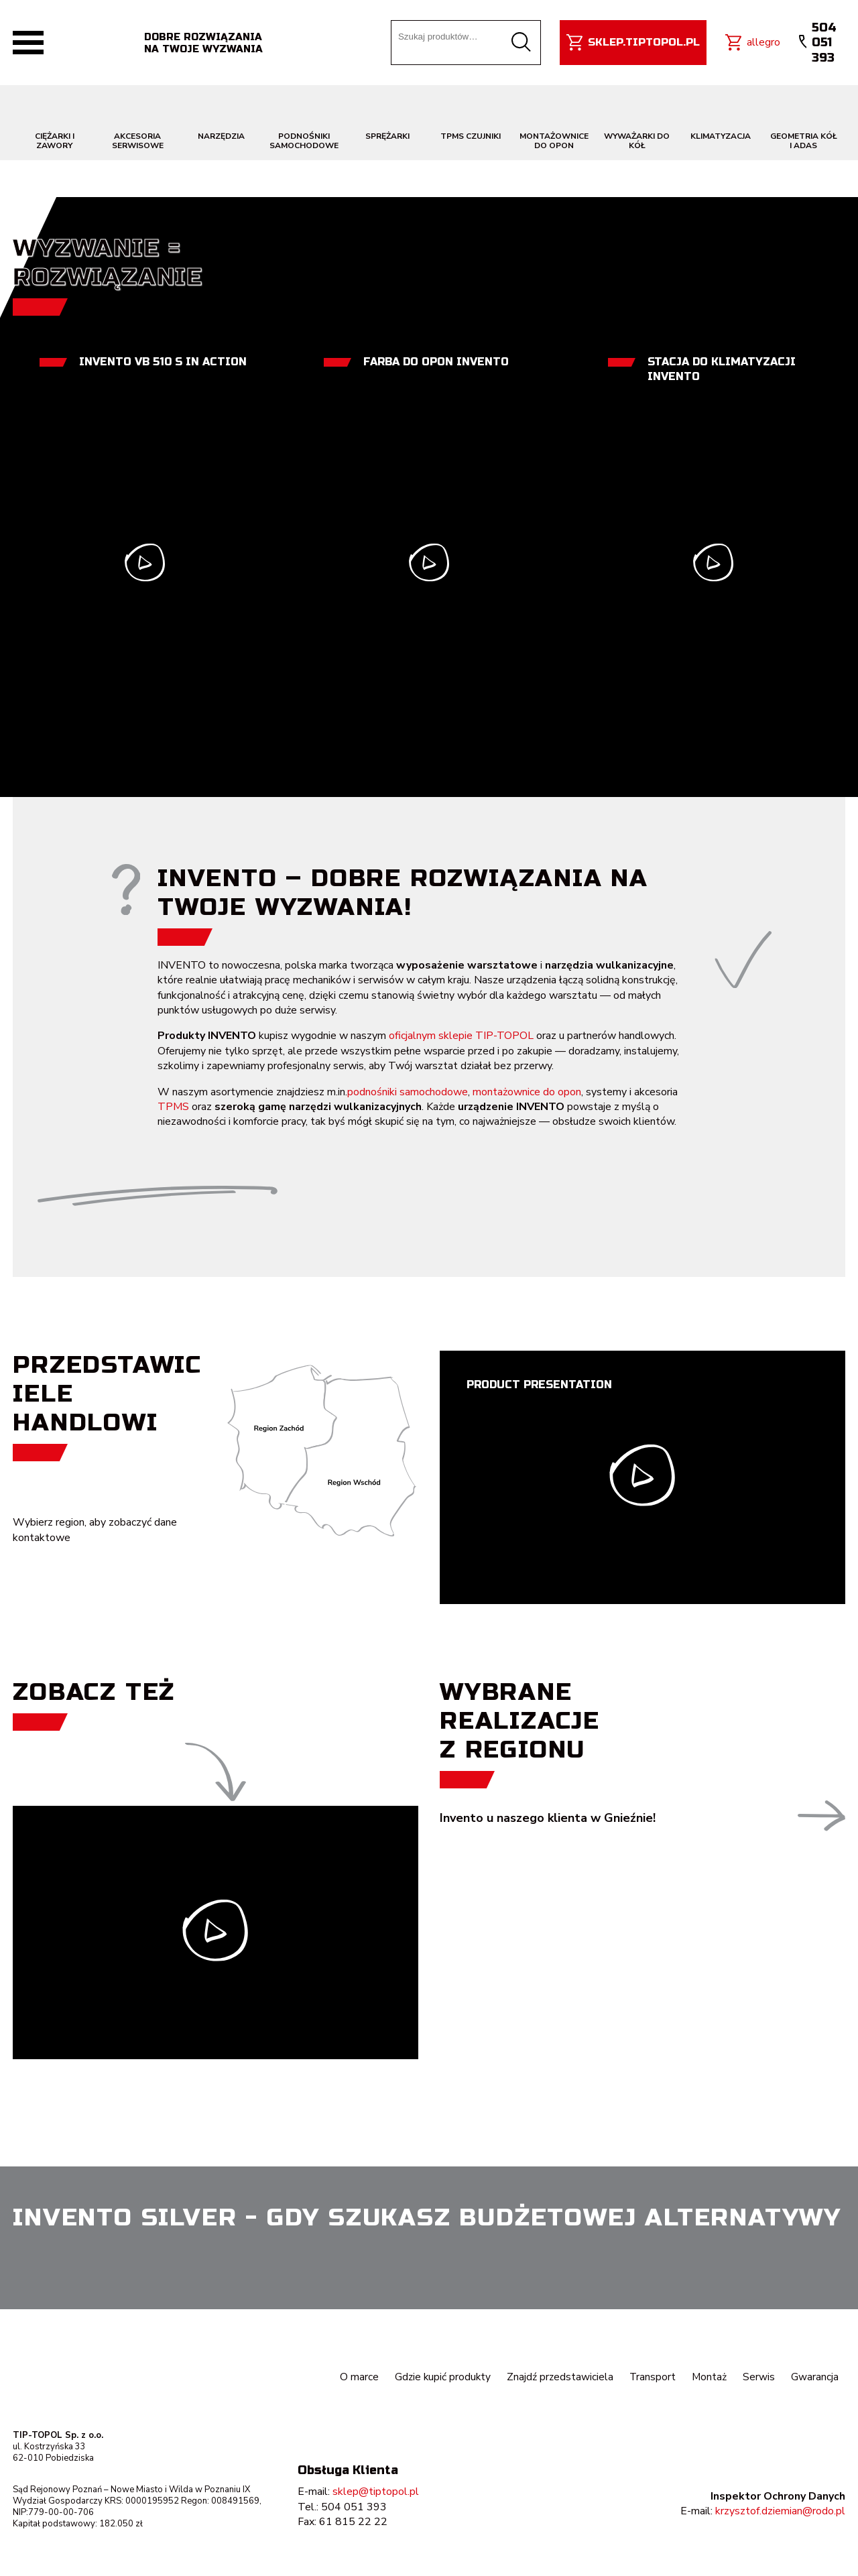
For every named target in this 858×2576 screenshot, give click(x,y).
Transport (651, 2377)
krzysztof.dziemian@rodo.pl (780, 2511)
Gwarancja (815, 2377)
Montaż (709, 2377)
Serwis (759, 2377)
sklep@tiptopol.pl (375, 2491)
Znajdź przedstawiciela (558, 2377)
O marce (355, 2377)
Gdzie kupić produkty (440, 2377)
